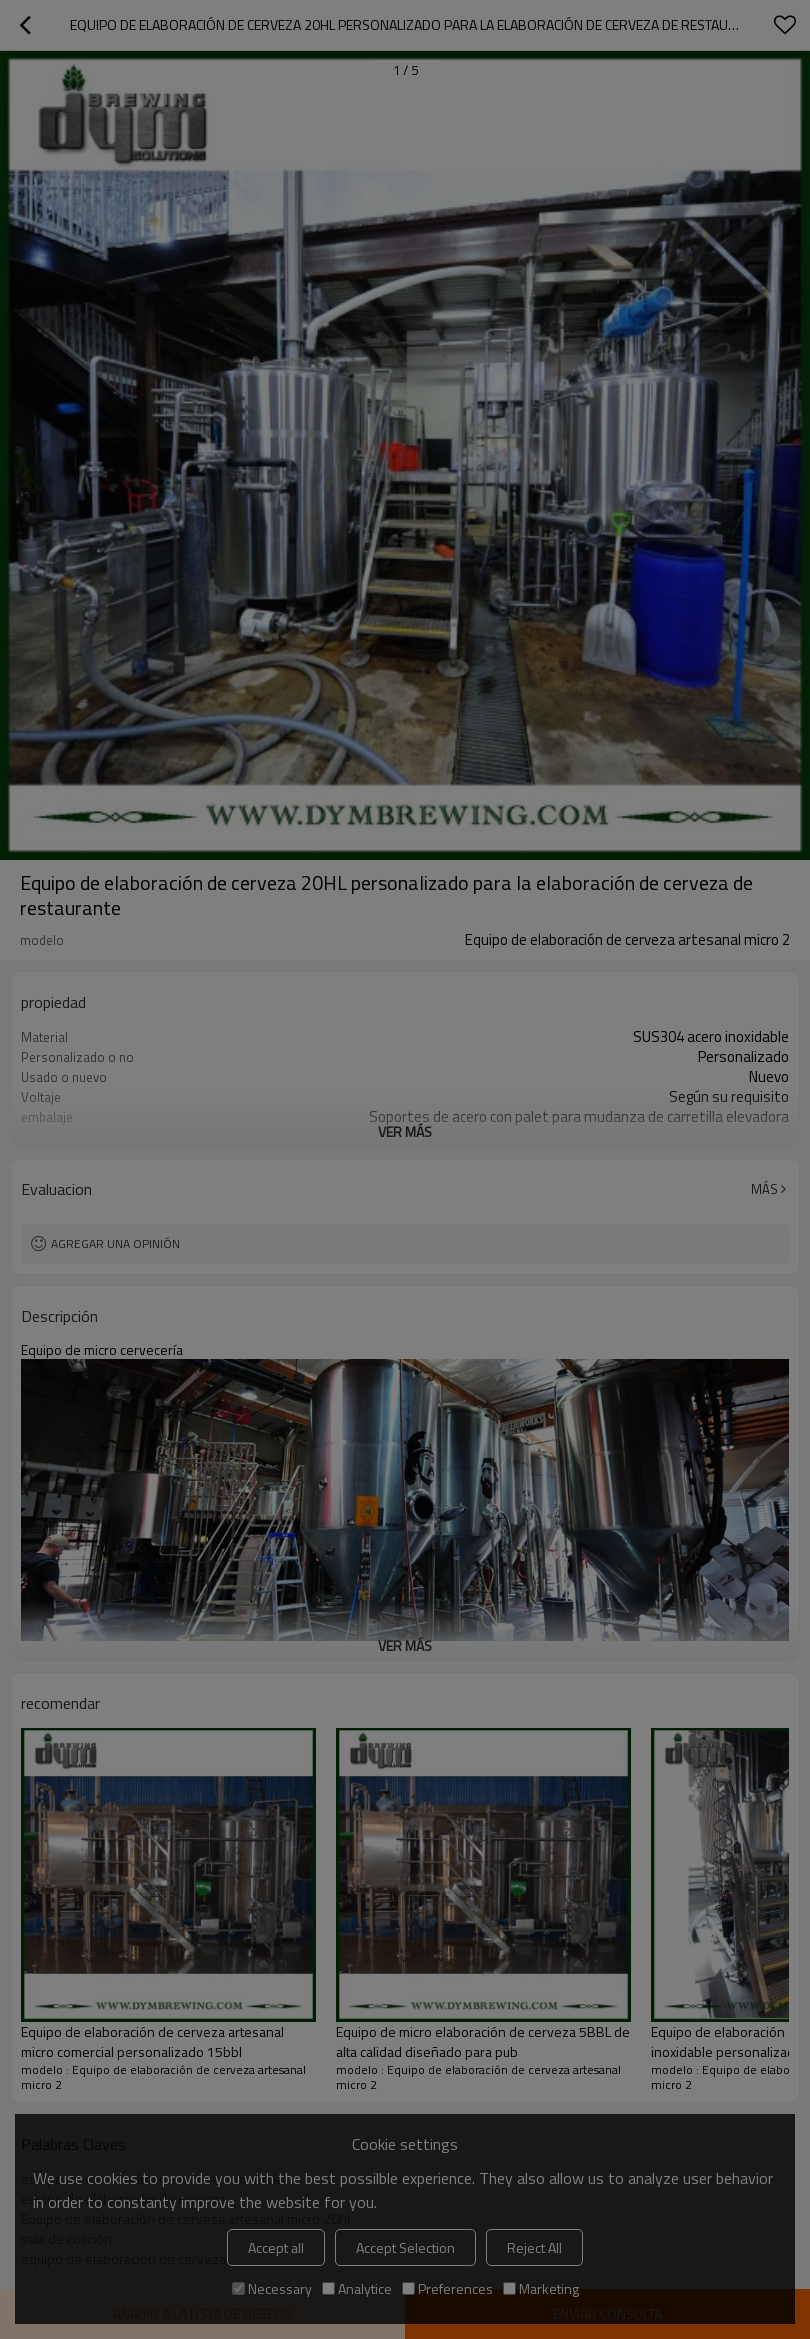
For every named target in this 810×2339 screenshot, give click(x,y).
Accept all (276, 2247)
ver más (405, 1131)
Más (764, 1189)
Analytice (357, 2288)
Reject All (534, 2247)
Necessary (272, 2288)
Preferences (447, 2288)
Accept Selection (405, 2247)
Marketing (541, 2288)
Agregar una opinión (115, 1243)
